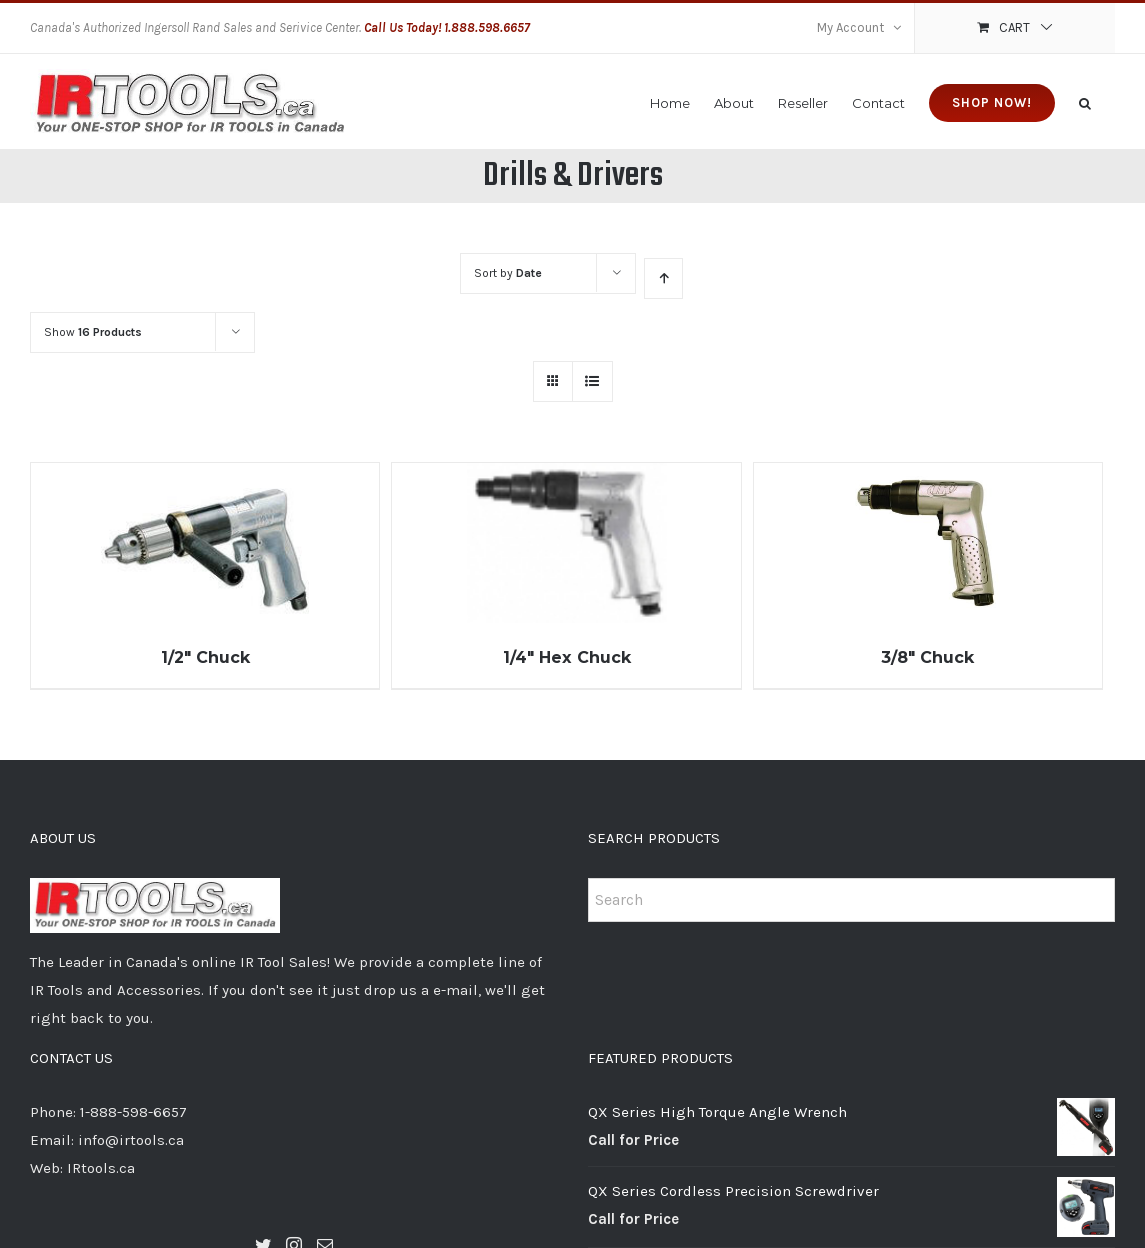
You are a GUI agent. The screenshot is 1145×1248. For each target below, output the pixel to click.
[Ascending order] (663, 278)
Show (93, 332)
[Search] (1085, 101)
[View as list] (592, 381)
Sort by (507, 273)
